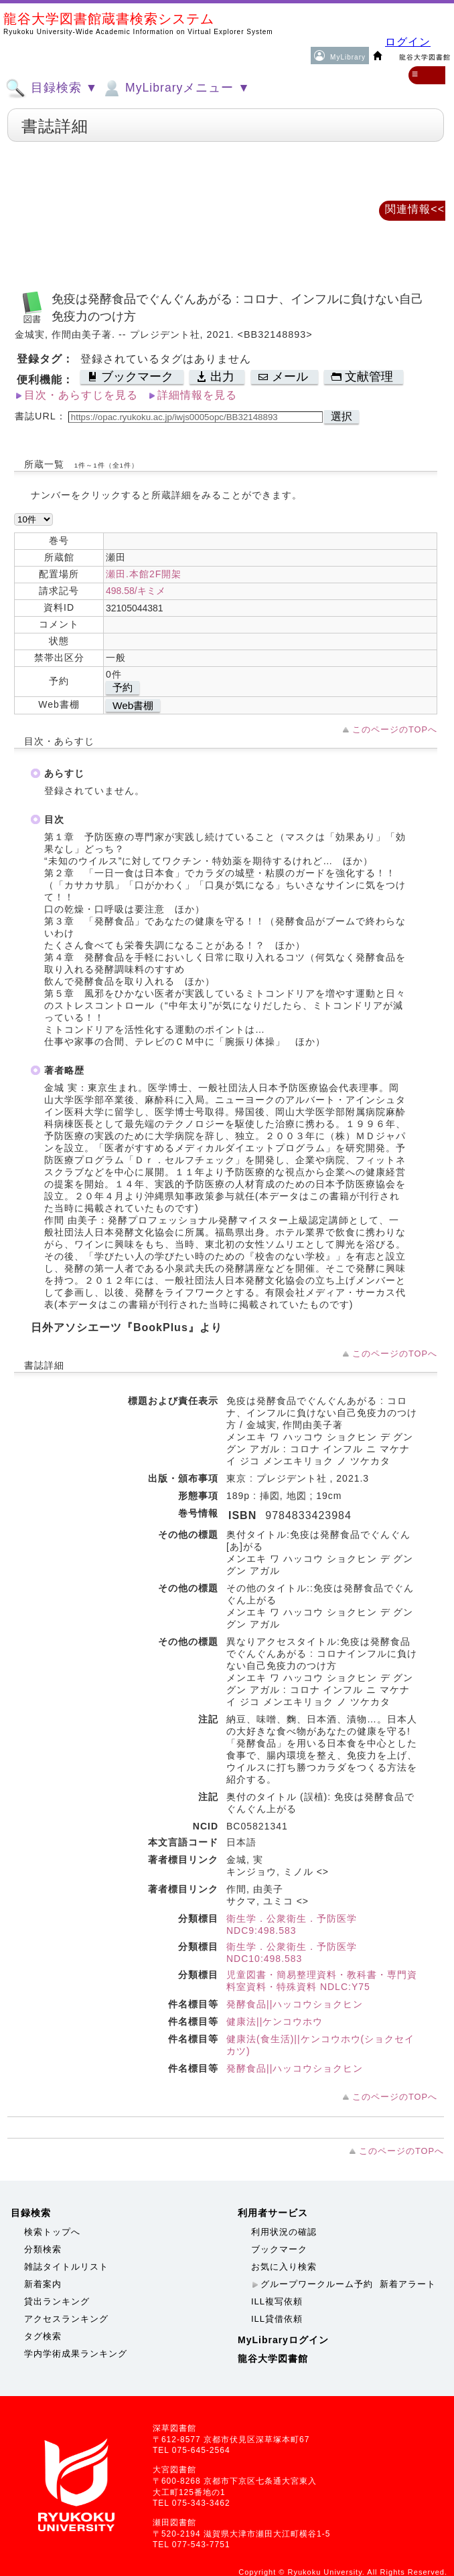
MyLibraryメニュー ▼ (175, 88)
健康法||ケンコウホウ (274, 2021)
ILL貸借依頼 (277, 2319)
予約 (122, 687)
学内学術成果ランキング (75, 2354)
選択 (341, 416)
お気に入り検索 (284, 2267)
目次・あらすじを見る (81, 395)
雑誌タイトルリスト (66, 2267)
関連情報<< (415, 209)
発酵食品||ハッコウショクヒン (294, 2004)
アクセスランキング (66, 2319)
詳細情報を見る (197, 395)
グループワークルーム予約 (316, 2284)
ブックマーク (279, 2249)
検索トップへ (52, 2232)
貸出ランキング (57, 2301)
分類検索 (43, 2249)
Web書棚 (132, 705)
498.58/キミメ (135, 590)
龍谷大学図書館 (273, 2358)
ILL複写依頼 (277, 2301)
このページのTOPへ (394, 729)
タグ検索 (43, 2336)
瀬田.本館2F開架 (143, 574)
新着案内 (43, 2284)
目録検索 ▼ (51, 88)
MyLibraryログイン (283, 2340)
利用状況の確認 (284, 2232)
